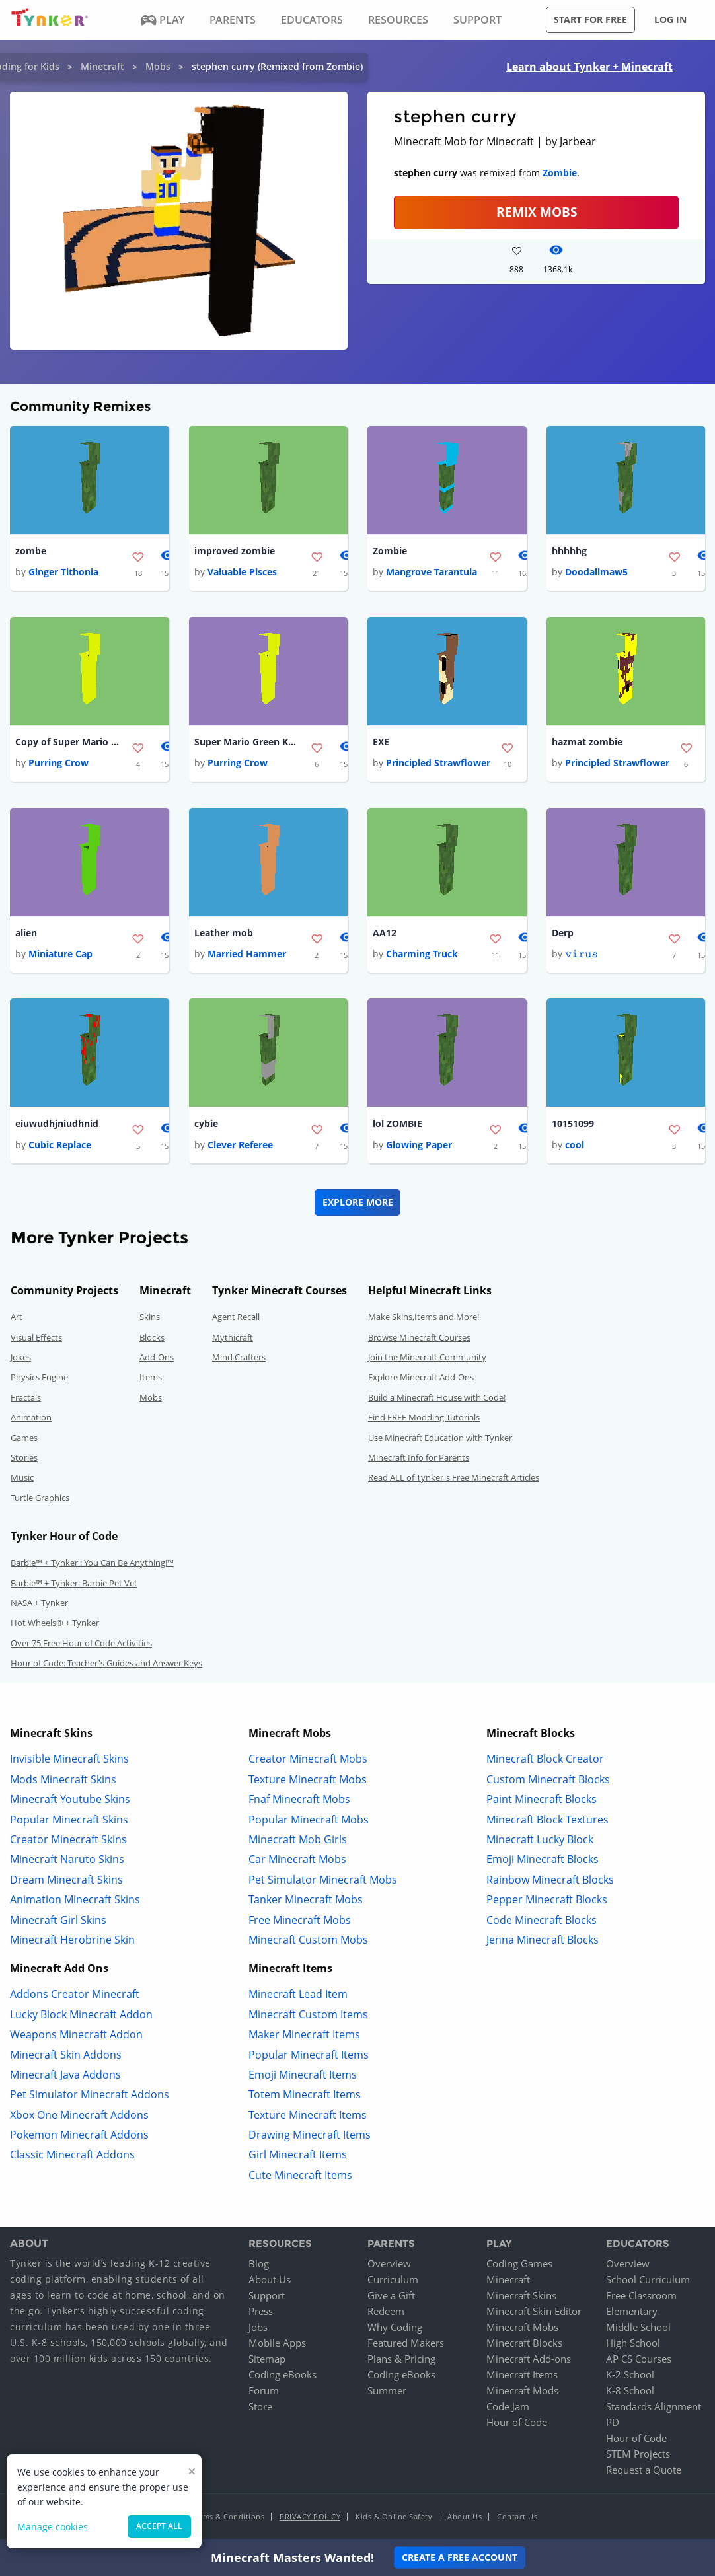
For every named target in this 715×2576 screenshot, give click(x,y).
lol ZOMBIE (397, 1125)
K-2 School (630, 2376)
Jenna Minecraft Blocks (542, 1942)
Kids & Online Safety (394, 2518)
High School (633, 2344)
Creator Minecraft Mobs (307, 1761)
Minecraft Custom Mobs (308, 1942)
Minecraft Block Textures (547, 1821)
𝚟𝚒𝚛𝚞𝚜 (581, 955)
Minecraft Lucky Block (539, 1842)
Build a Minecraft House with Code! (437, 1399)
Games (24, 1440)
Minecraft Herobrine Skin (72, 1942)
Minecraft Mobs (522, 2329)
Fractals (26, 1399)
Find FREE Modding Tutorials (424, 1420)
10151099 (573, 1125)
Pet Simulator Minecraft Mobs (322, 1881)
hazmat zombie (587, 743)
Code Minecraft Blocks (541, 1922)
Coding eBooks (282, 2376)
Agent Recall (236, 1319)
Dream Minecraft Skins (66, 1881)
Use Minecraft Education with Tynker (440, 1440)
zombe (30, 551)
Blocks (152, 1339)
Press (260, 2313)
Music (22, 1480)
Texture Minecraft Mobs (307, 1781)
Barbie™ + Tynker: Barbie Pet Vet (74, 1585)
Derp (563, 934)
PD (612, 2424)
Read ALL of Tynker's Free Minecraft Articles (453, 1480)
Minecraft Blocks (524, 2344)
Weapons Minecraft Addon (76, 2037)
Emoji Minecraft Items (302, 2076)
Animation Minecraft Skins (75, 1902)
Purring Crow (58, 764)
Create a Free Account (459, 2557)
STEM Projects (638, 2455)
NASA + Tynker (39, 1605)
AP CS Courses (638, 2360)
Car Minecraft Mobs (297, 1862)
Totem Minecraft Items (304, 2097)
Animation (31, 1420)
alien (26, 934)
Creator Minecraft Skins (68, 1842)
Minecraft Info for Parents (418, 1460)
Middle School (638, 2329)
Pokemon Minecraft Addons (79, 2137)
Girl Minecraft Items (297, 2157)
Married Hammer (246, 955)
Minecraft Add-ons (528, 2360)
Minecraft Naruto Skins (67, 1862)
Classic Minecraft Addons (72, 2157)
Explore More (357, 1204)
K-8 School (630, 2392)
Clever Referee (240, 1147)
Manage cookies (52, 2527)
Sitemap (266, 2360)
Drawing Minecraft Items (309, 2137)
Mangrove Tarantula (431, 572)
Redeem (385, 2313)
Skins (149, 1319)
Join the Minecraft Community (427, 1360)
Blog (258, 2265)
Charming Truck (422, 955)
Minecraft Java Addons (65, 2076)
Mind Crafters (239, 1360)
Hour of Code (516, 2424)
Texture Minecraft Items (307, 2117)
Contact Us (517, 2518)
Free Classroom (641, 2297)
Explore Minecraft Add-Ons (421, 1379)
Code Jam (507, 2408)
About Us (269, 2281)
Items (150, 1379)
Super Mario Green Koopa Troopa (247, 743)
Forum (263, 2392)
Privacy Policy (310, 2518)
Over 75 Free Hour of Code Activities (81, 1645)
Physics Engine (39, 1379)
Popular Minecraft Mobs (308, 1821)
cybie (206, 1125)
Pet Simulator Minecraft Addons (89, 2097)
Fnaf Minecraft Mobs (299, 1801)
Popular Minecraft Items (308, 2056)
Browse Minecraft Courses (419, 1339)
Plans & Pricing (401, 2360)
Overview (389, 2265)
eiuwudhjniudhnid (56, 1125)
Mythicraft (232, 1339)
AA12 (384, 934)
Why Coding (394, 2329)
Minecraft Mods (522, 2392)
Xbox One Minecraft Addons (79, 2117)
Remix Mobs (536, 211)
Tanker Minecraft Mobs (305, 1902)
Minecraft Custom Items (308, 2016)
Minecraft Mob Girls (297, 1842)
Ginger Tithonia (63, 572)
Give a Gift (391, 2297)
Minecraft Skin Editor (534, 2313)
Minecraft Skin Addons (66, 2056)
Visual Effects (36, 1339)
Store (260, 2408)
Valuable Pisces (242, 572)
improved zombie (234, 551)
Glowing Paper (419, 1147)
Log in (670, 19)
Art (16, 1319)
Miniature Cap (60, 955)
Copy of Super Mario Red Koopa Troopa (68, 743)
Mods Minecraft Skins (63, 1781)
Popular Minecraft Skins (69, 1821)
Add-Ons (156, 1360)
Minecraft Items (522, 2376)
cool (574, 1147)
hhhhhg (569, 551)
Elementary (632, 2313)
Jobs (258, 2329)
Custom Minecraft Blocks (548, 1781)
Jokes (21, 1360)
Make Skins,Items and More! (423, 1319)
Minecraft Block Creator (545, 1761)
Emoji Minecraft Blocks (542, 1862)
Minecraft (102, 66)
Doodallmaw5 (596, 572)
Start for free (590, 19)
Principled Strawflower (438, 764)
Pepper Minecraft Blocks (546, 1902)
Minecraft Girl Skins (58, 1922)
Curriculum (392, 2281)
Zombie (560, 172)
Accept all (159, 2526)
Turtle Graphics (40, 1500)
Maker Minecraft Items (304, 2037)
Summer (386, 2392)
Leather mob (223, 934)
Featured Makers (405, 2344)
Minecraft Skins (521, 2297)
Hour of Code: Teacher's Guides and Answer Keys (106, 1666)
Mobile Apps (277, 2344)
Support (266, 2297)
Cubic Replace (59, 1147)
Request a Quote (643, 2471)
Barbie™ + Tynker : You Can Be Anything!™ (92, 1565)
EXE (381, 743)
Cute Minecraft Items (300, 2177)
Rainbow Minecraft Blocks (550, 1881)
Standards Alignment (653, 2408)
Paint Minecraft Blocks (541, 1801)
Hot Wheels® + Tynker (55, 1625)
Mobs (157, 66)
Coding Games (519, 2265)
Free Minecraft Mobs (299, 1922)
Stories (24, 1460)
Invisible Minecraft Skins (69, 1761)
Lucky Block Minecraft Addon (81, 2016)
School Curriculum (648, 2281)
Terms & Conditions (228, 2518)
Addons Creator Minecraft (74, 1996)
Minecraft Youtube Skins (70, 1801)
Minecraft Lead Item (298, 1996)
